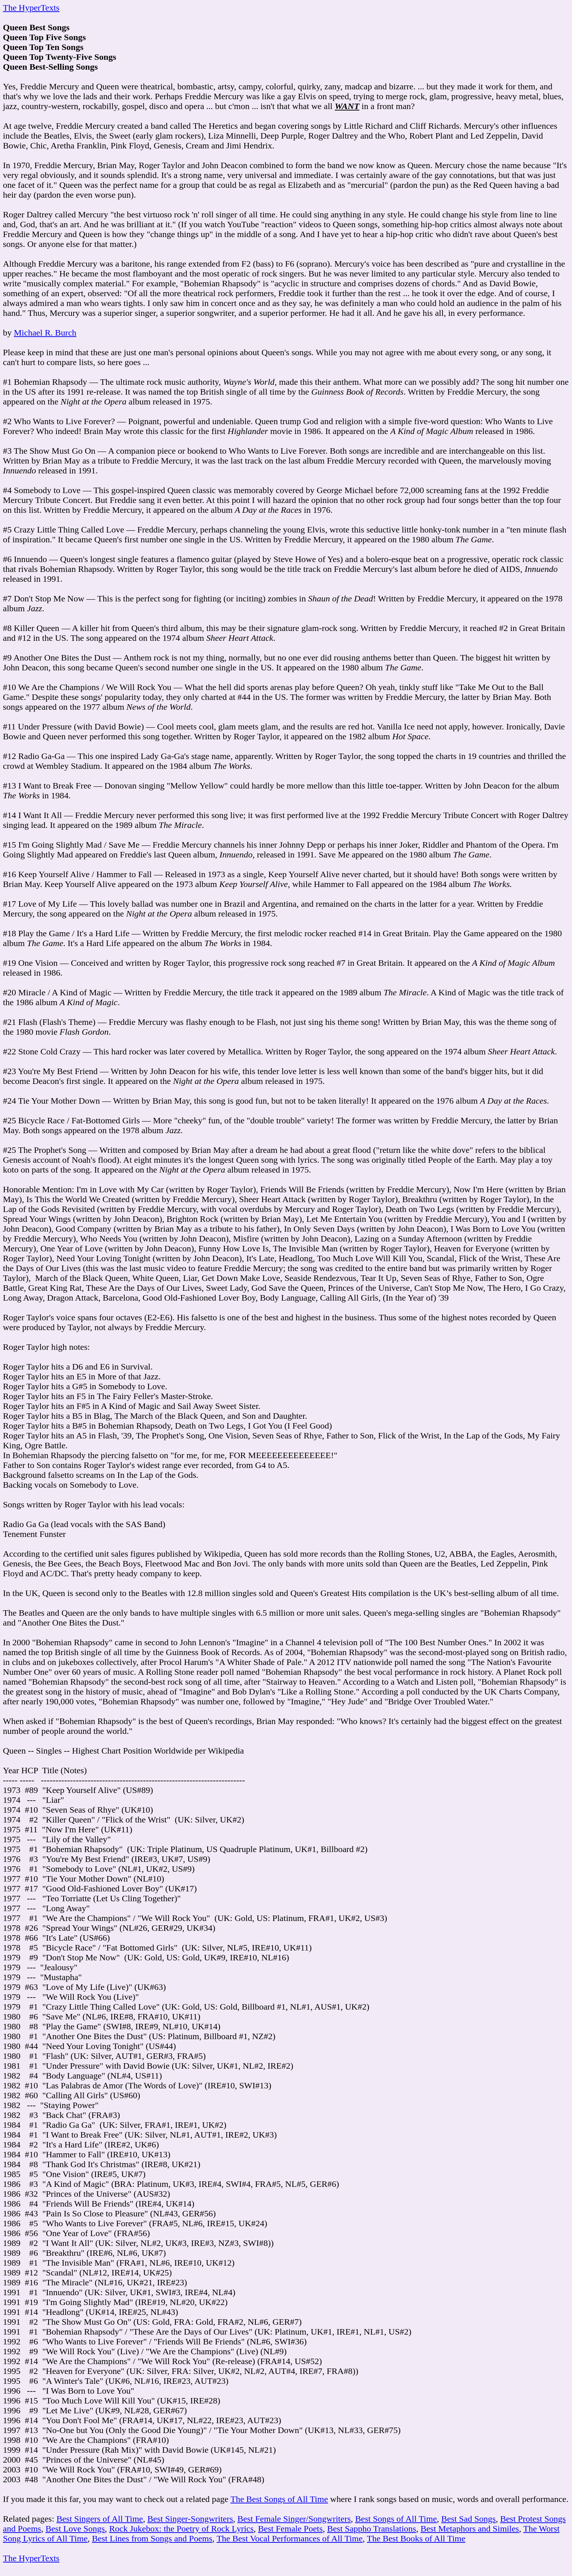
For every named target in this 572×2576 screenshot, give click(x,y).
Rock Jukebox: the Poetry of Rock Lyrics (181, 2528)
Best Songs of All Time (396, 2518)
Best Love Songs (75, 2528)
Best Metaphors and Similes (470, 2528)
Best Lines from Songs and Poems (152, 2538)
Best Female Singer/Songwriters (294, 2518)
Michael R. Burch (45, 332)
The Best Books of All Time (416, 2538)
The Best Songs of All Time (279, 2499)
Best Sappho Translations (371, 2528)
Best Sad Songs (468, 2518)
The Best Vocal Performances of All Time (290, 2538)
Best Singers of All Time (100, 2518)
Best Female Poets (290, 2528)
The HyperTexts (31, 7)
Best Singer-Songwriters (190, 2518)
